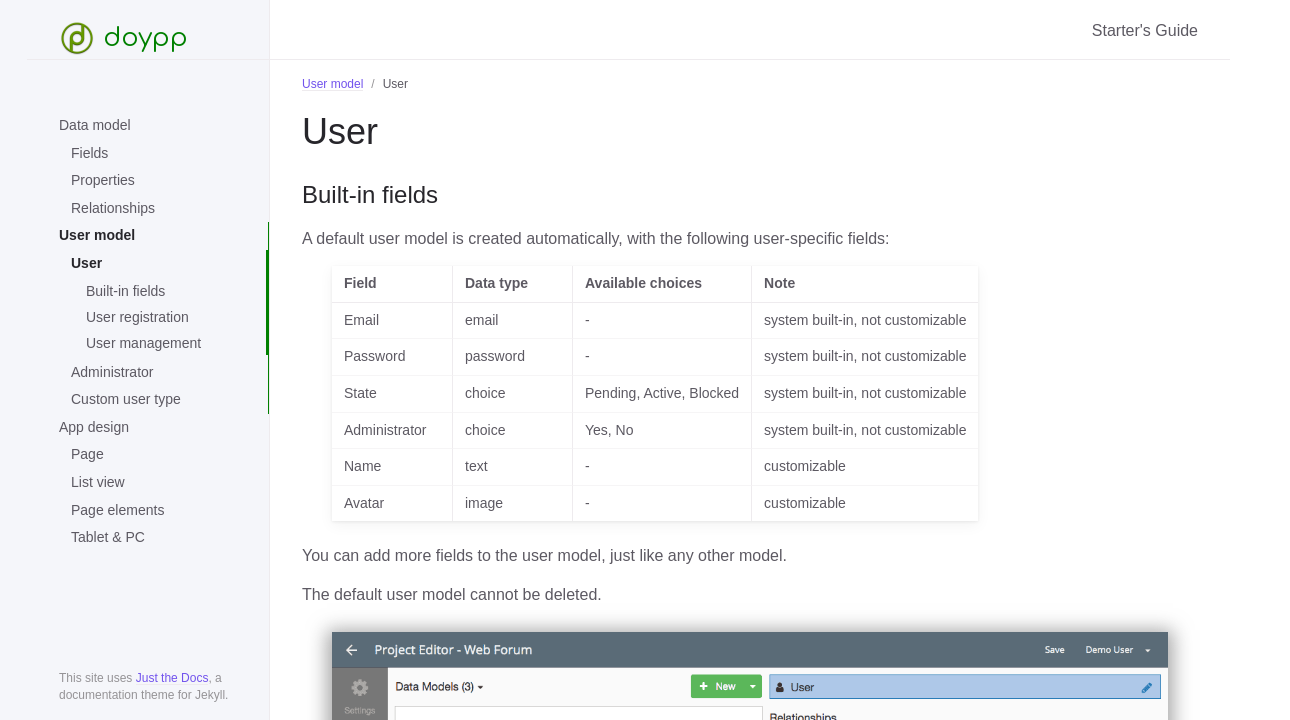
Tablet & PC (108, 537)
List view (98, 482)
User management (143, 343)
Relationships (113, 208)
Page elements (117, 510)
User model (97, 235)
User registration (137, 317)
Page (87, 454)
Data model (95, 125)
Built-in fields (125, 291)
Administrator (112, 372)
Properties (103, 180)
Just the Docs (172, 678)
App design (94, 427)
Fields (89, 153)
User (86, 263)
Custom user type (126, 399)
